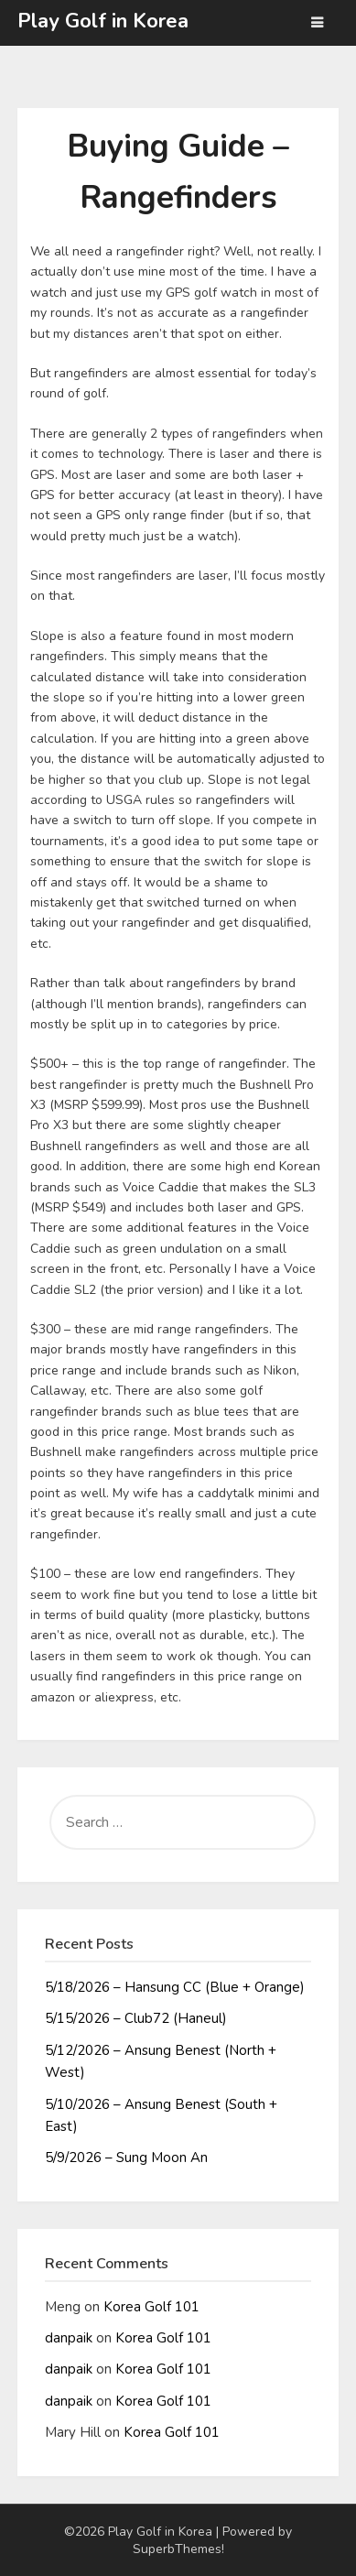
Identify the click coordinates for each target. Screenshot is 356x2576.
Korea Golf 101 (151, 2307)
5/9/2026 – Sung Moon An (126, 2157)
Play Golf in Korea (103, 21)
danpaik (68, 2338)
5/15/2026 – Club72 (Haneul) (136, 2018)
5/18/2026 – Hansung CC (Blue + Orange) (175, 1987)
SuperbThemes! (178, 2549)
